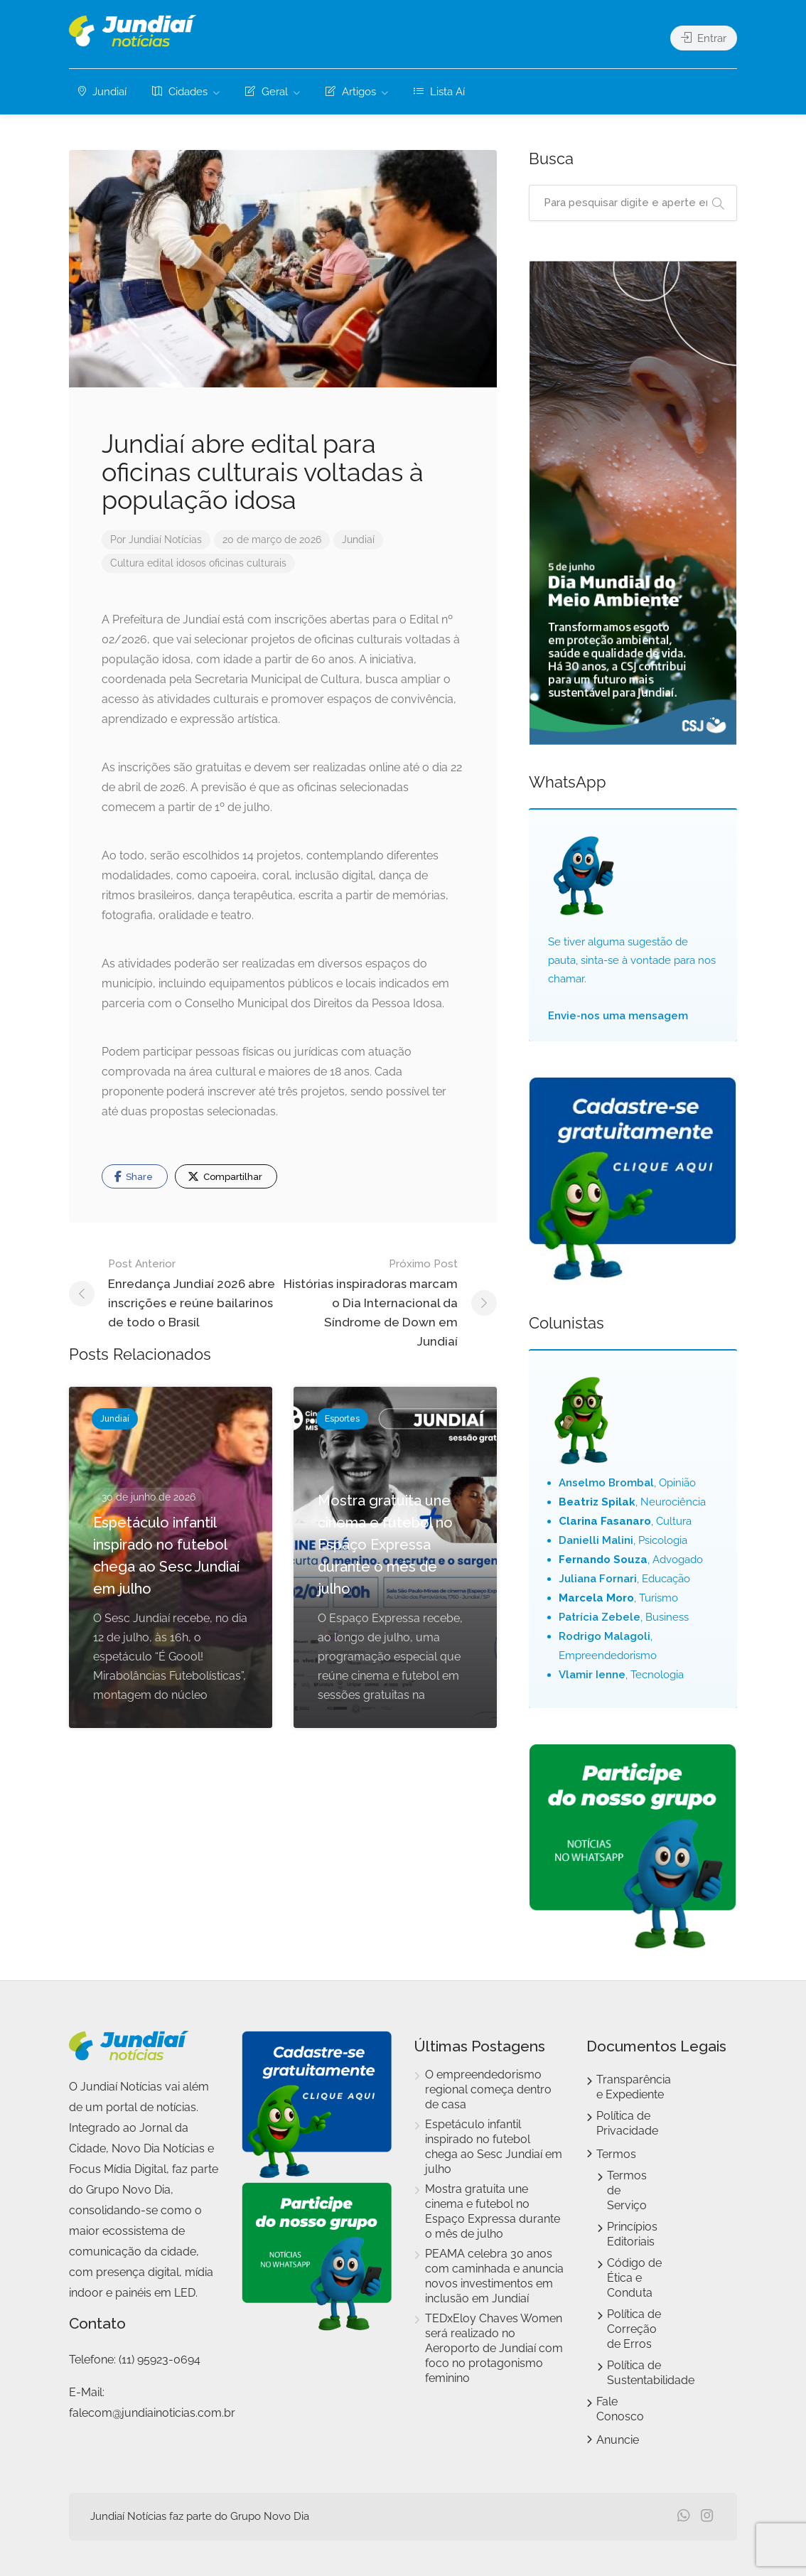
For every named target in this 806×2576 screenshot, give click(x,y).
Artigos (351, 91)
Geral (266, 91)
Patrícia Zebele (599, 1617)
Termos (616, 2154)
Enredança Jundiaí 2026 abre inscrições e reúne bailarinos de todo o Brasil (195, 1292)
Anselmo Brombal (606, 1482)
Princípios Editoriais (632, 2234)
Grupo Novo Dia (269, 2516)
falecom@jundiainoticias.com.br (152, 2413)
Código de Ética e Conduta (634, 2277)
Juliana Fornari (598, 1578)
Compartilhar (225, 1176)
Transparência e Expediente (633, 2087)
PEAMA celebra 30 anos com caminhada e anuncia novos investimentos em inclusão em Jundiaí (494, 2276)
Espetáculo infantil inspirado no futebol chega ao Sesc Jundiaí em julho (493, 2147)
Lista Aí (439, 91)
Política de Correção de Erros (634, 2329)
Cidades (180, 91)
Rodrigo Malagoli (604, 1636)
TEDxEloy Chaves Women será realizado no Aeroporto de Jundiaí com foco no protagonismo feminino (494, 2348)
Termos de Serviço (627, 2190)
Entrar (703, 37)
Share (133, 1176)
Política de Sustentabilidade (650, 2372)
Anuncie (617, 2440)
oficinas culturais (247, 563)
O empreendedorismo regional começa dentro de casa (488, 2089)
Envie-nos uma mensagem (618, 1015)
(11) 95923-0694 (159, 2359)
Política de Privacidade (627, 2123)
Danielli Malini (596, 1540)
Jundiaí (102, 91)
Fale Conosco (620, 2409)
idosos (191, 563)
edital (160, 563)
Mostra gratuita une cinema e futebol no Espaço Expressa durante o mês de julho (492, 2211)
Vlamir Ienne (592, 1674)
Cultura (127, 563)
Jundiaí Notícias (165, 539)
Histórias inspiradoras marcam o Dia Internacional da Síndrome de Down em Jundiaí (370, 1301)
